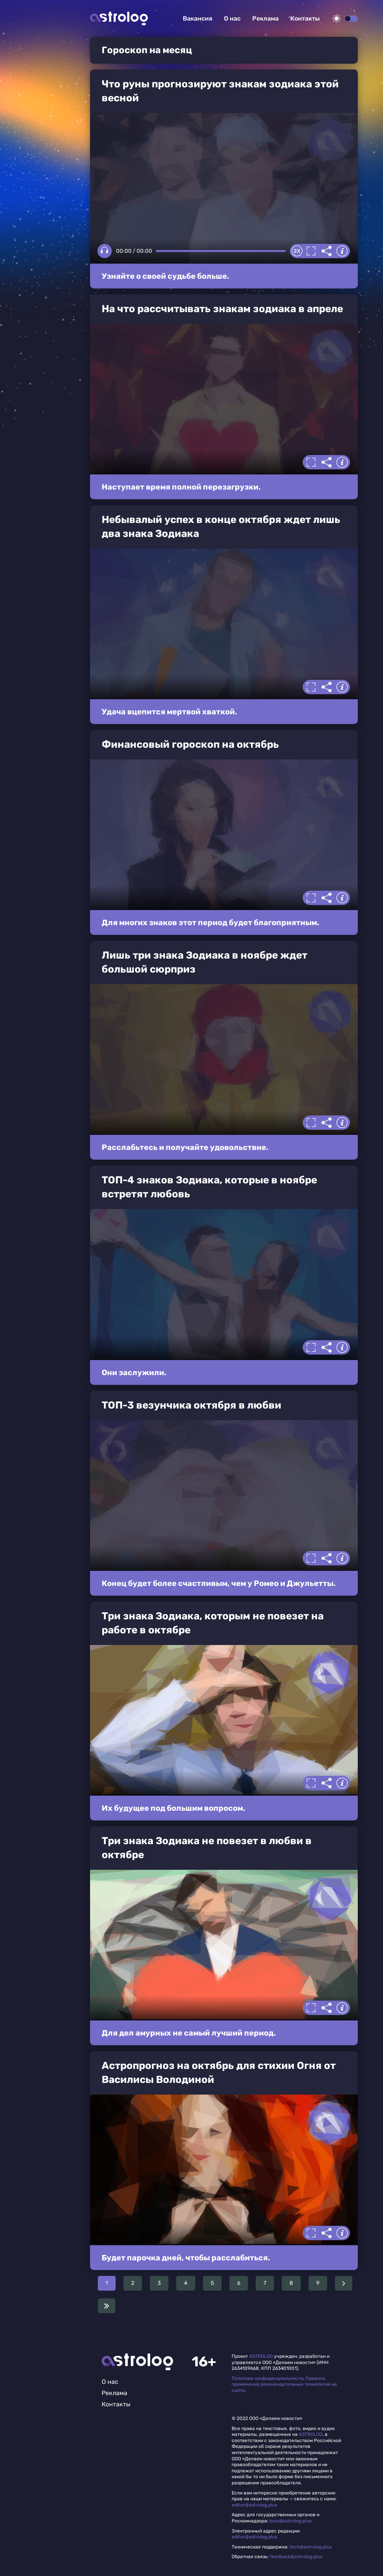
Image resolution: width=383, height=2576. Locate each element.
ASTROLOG (261, 2356)
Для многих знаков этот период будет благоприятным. (210, 922)
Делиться (326, 251)
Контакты (305, 18)
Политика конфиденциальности (267, 2378)
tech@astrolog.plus (310, 2547)
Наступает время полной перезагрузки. (181, 487)
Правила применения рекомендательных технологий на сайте (284, 2384)
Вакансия (197, 18)
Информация (342, 251)
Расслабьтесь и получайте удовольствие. (185, 1147)
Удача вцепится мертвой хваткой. (169, 711)
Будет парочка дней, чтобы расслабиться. (186, 2257)
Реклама (265, 18)
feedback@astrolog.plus (296, 2556)
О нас (232, 18)
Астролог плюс (119, 18)
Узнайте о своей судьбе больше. (165, 276)
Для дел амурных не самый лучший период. (189, 2033)
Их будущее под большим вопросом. (173, 1808)
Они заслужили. (134, 1372)
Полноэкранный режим (311, 251)
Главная (137, 2362)
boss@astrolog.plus (290, 2521)
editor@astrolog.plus (254, 2505)
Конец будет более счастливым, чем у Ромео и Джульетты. (219, 1583)
